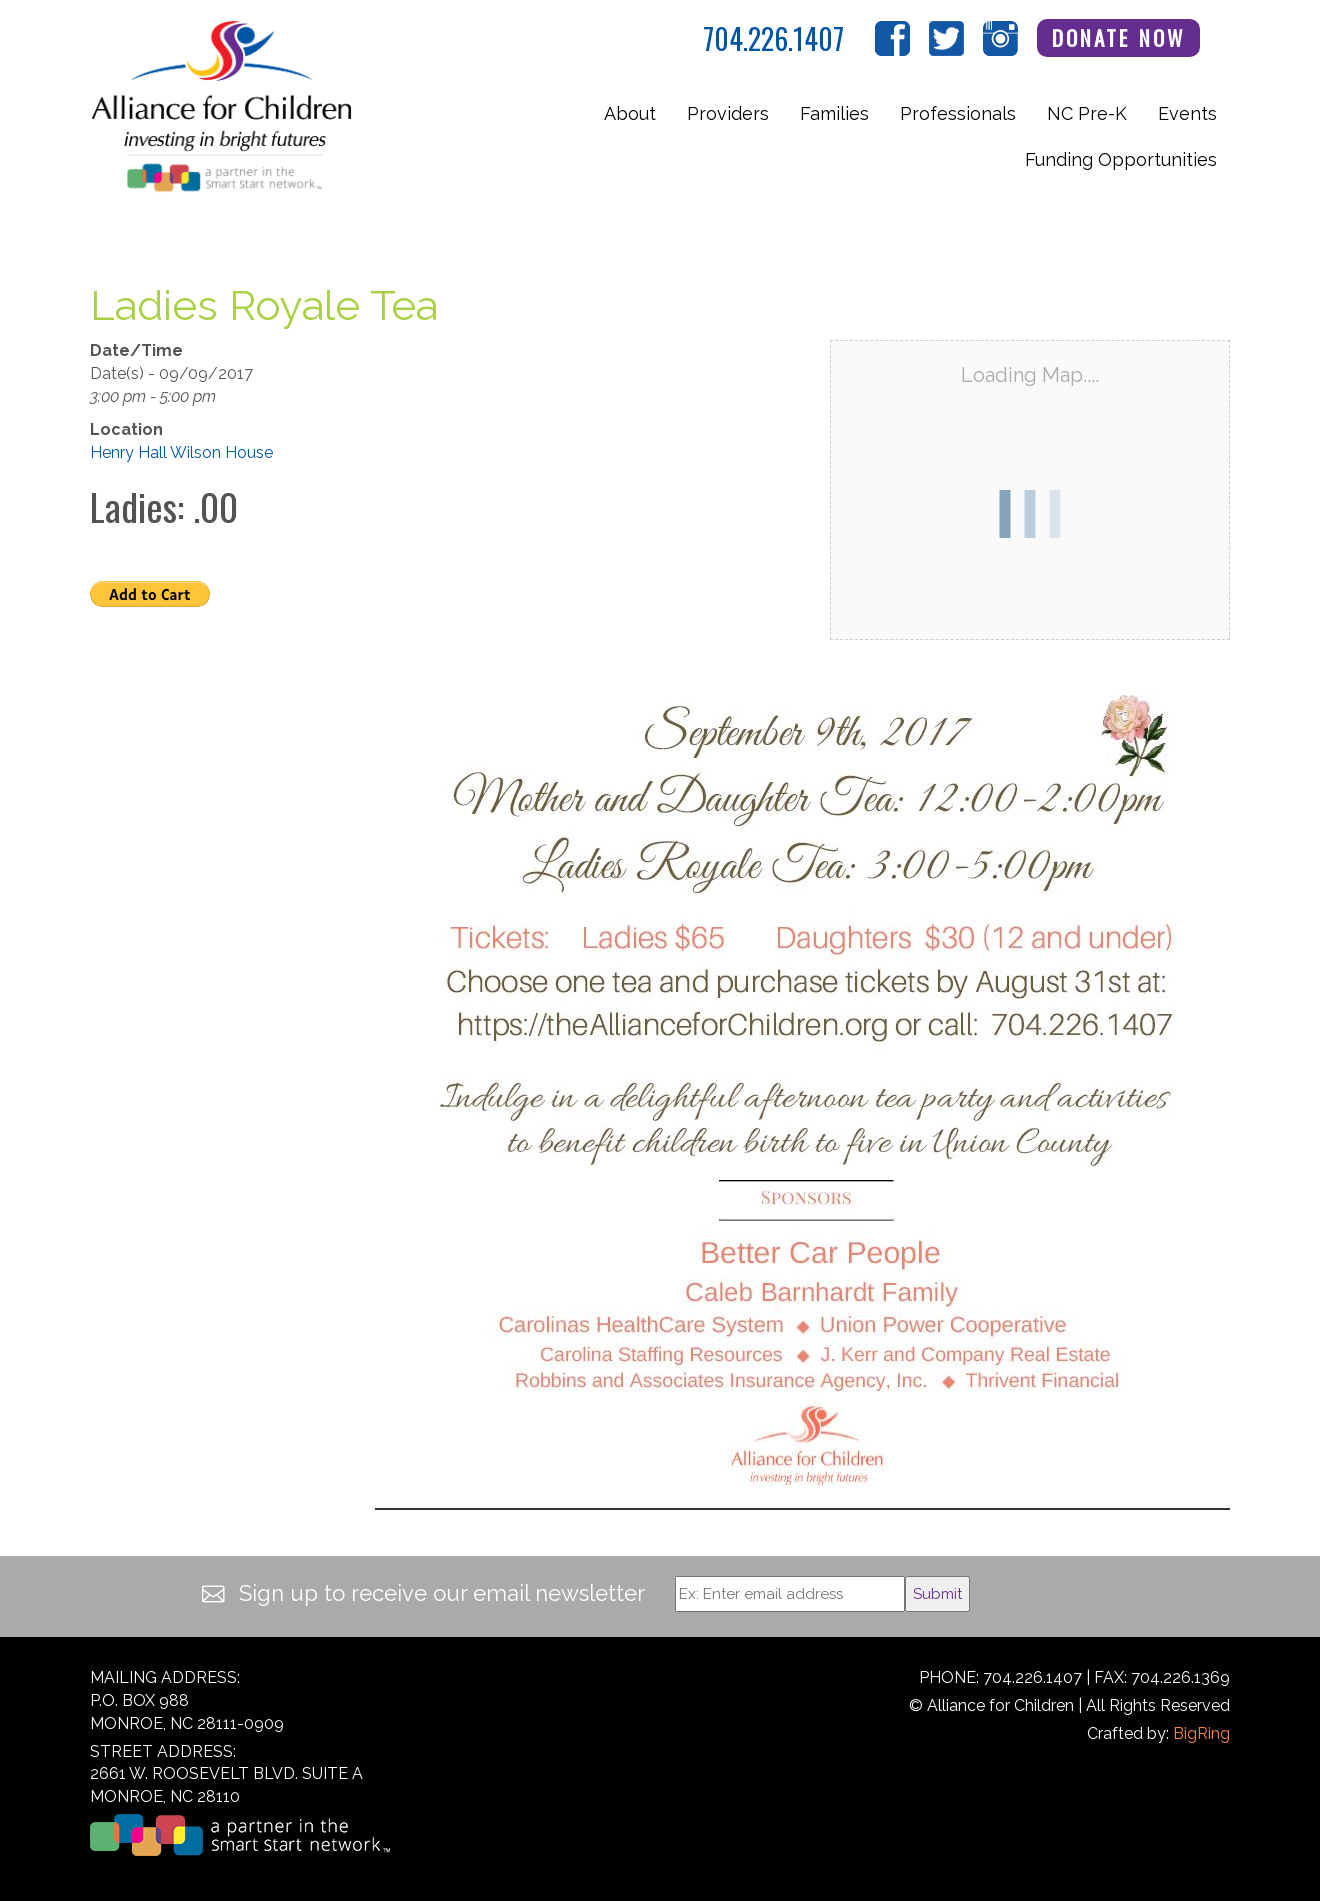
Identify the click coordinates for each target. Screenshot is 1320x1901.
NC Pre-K (1087, 113)
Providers (728, 113)
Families (834, 113)
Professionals (958, 113)
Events (1187, 113)
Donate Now (1119, 37)
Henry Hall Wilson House (181, 452)
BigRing (1201, 1733)
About (630, 113)
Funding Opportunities (1121, 159)
